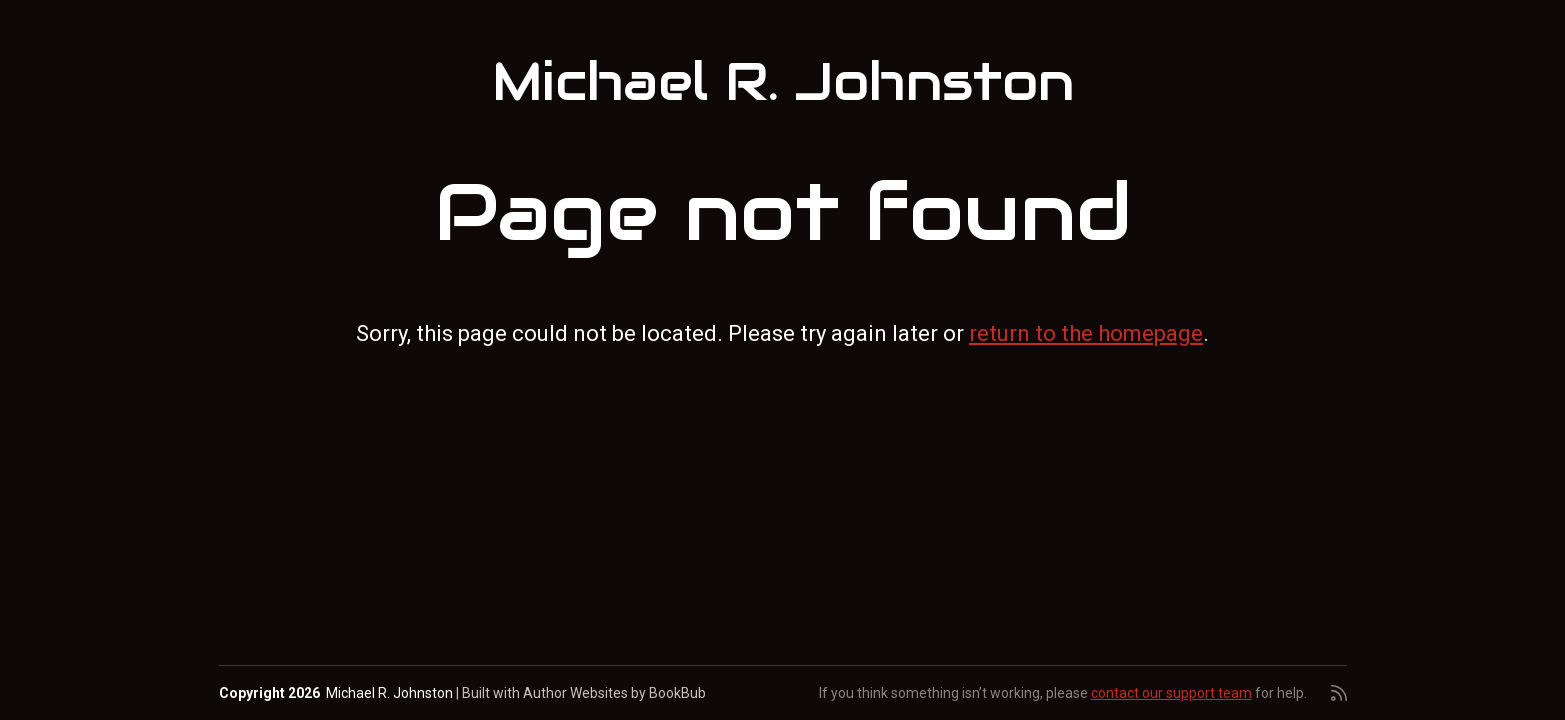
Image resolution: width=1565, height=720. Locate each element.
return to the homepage (1086, 333)
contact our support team (1171, 693)
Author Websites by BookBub (614, 693)
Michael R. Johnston (783, 82)
